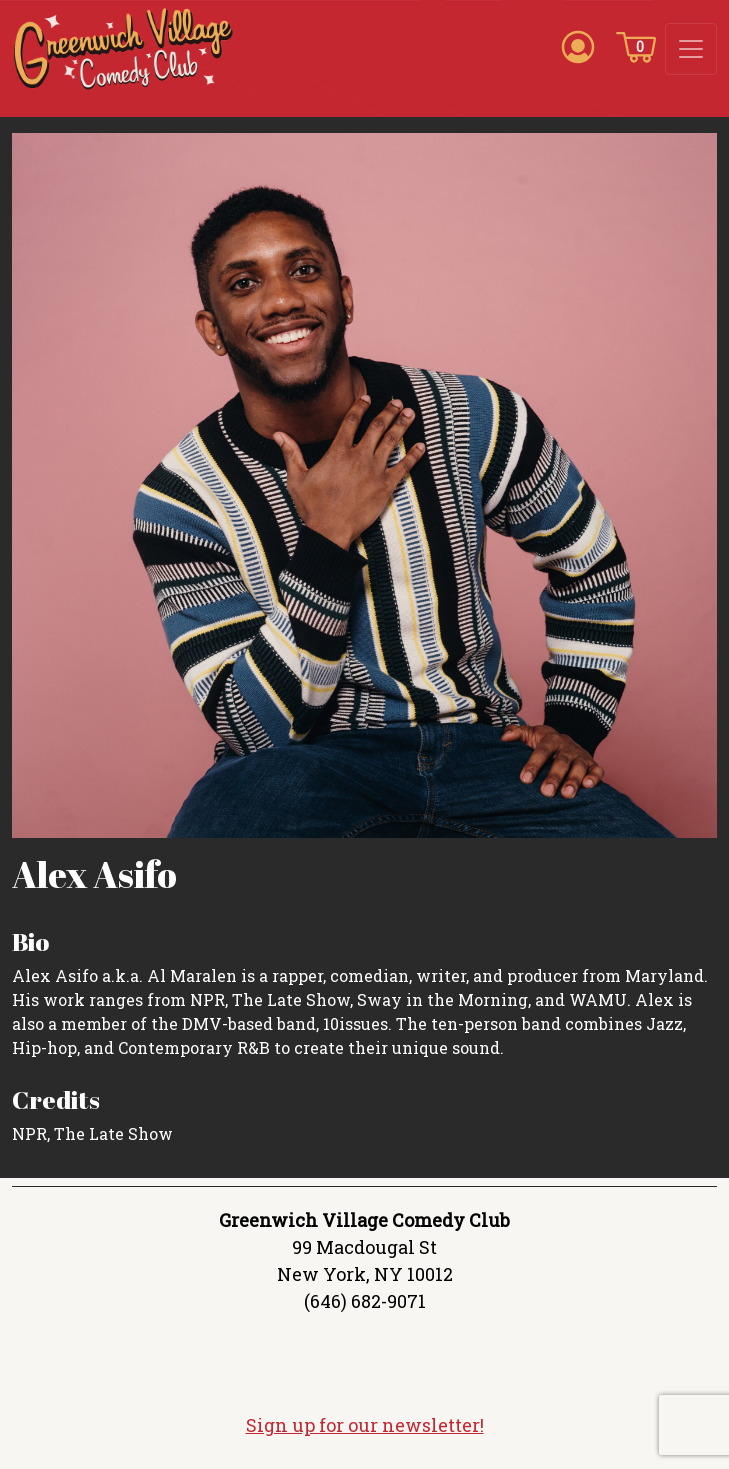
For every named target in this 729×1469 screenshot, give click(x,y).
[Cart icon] (636, 46)
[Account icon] (578, 46)
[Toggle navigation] (691, 49)
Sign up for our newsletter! (365, 1425)
